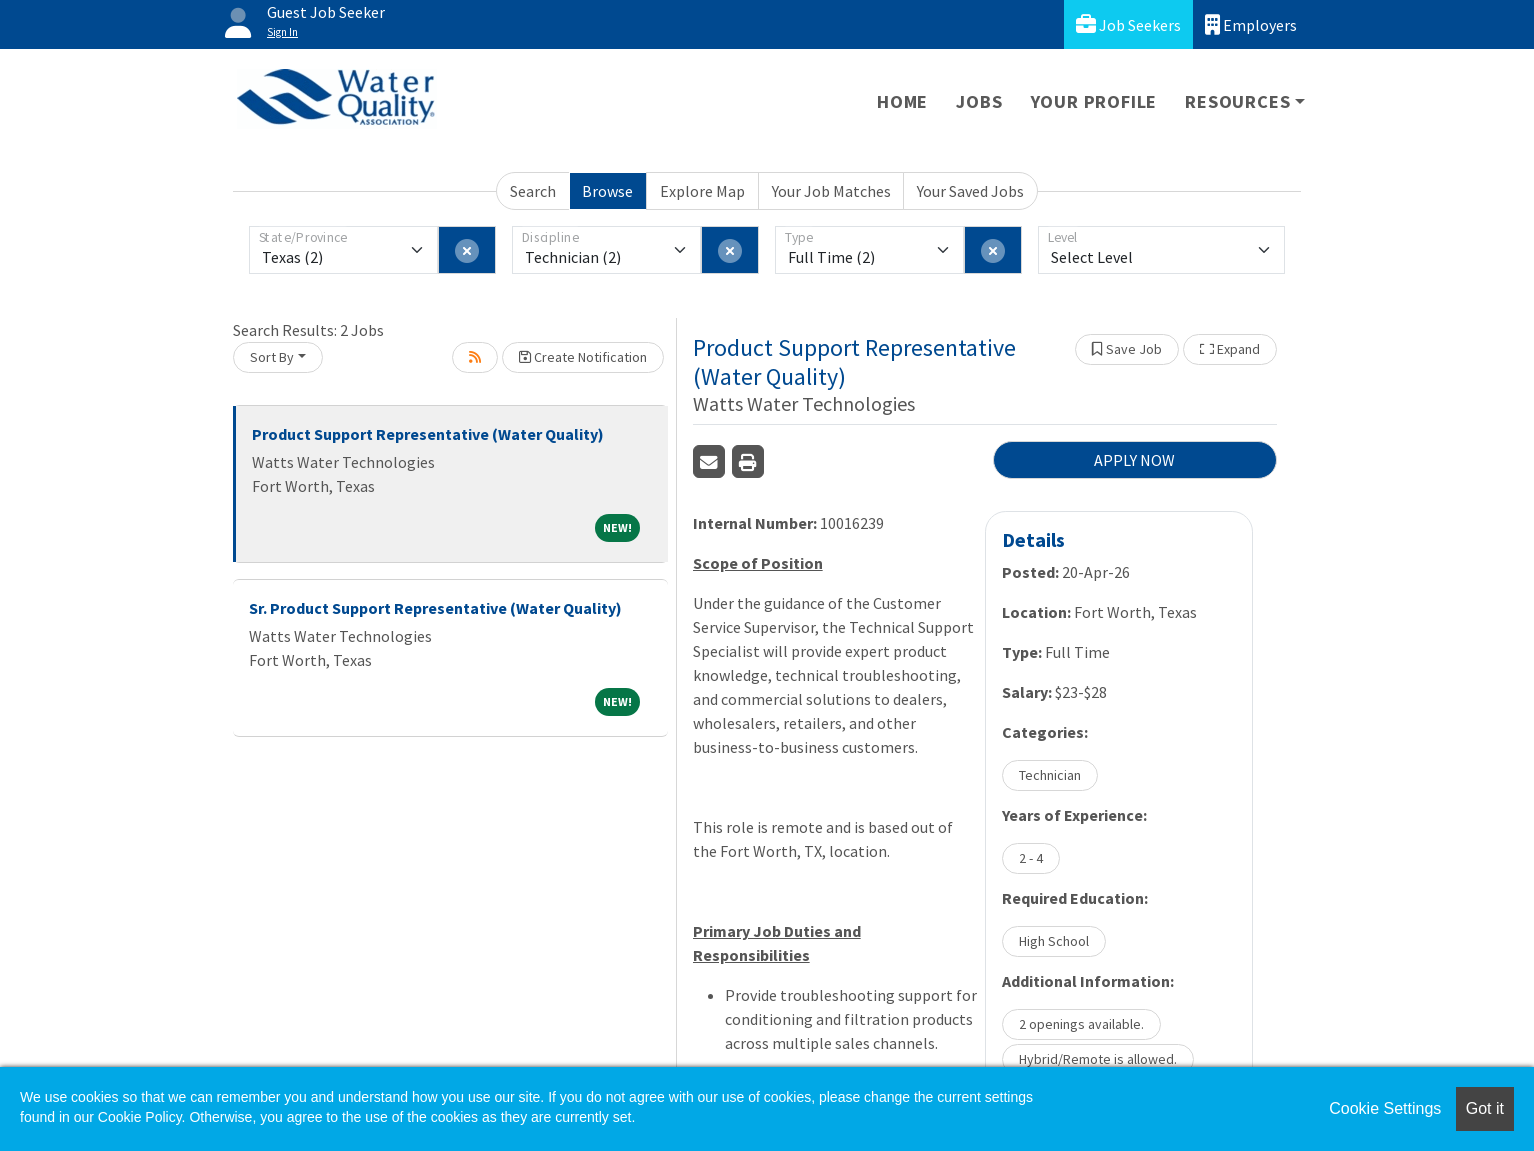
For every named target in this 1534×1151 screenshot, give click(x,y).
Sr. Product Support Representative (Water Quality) (435, 608)
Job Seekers (1128, 24)
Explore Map (702, 191)
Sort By (272, 357)
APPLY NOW (1134, 460)
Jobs (979, 101)
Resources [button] (1237, 101)
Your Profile (1094, 101)
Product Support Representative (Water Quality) (428, 434)
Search (533, 191)
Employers (1251, 24)
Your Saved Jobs (970, 191)
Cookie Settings (1385, 1108)
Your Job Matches (831, 191)
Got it (1485, 1108)
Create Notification (583, 357)
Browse (607, 191)
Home (902, 101)
